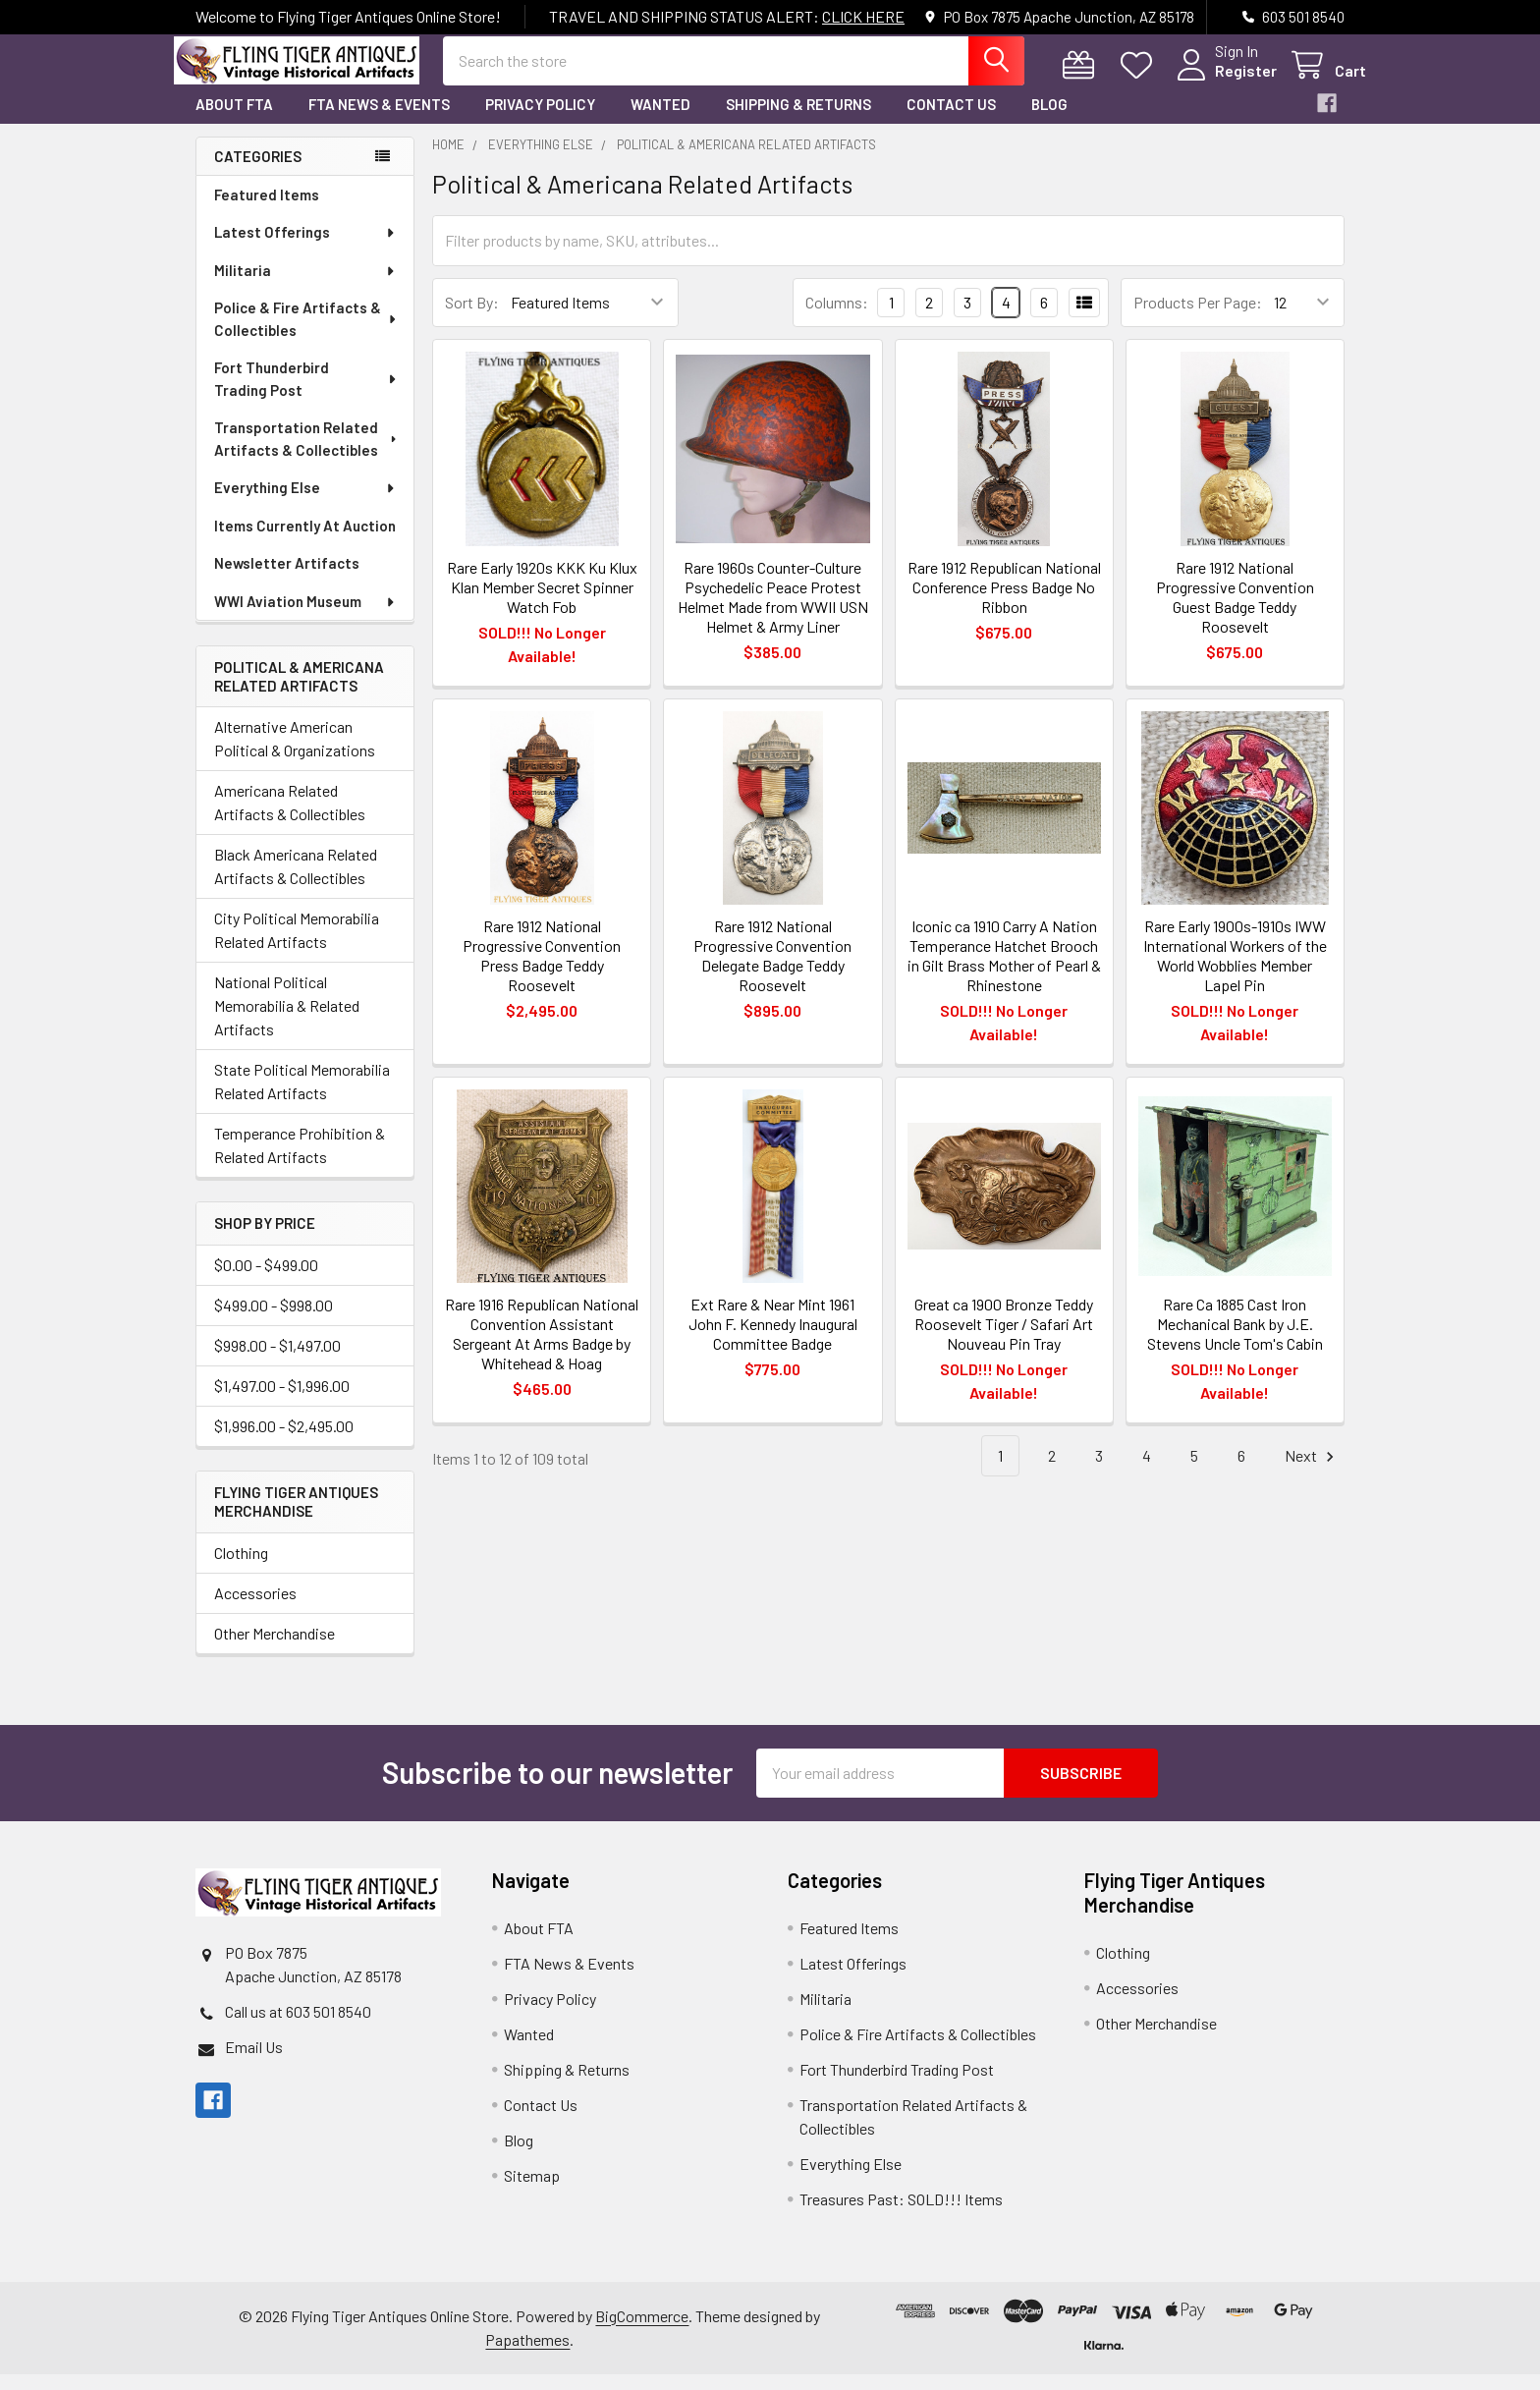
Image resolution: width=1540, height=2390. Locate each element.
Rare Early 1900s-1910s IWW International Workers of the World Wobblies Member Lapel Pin (1235, 971)
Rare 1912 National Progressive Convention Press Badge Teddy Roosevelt (542, 971)
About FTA (234, 121)
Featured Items (266, 211)
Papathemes (527, 2355)
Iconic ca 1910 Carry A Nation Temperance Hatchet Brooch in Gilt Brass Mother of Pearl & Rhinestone (1004, 971)
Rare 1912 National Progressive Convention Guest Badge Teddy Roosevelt (1235, 612)
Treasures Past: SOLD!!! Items (901, 2214)
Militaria (305, 287)
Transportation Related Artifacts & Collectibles (307, 455)
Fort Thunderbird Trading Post (306, 395)
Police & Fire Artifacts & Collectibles (306, 335)
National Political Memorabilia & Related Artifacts (286, 1022)
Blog (1049, 121)
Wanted (660, 121)
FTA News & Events (379, 121)
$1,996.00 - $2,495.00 (284, 1442)
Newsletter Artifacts (286, 579)
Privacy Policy (540, 121)
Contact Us (951, 121)
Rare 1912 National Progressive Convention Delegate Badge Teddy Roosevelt (772, 971)
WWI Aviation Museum (305, 618)
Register (1224, 81)
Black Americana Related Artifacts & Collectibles (295, 883)
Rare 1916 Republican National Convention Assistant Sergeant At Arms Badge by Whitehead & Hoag (541, 1349)
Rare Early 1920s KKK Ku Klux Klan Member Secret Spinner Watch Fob (542, 603)
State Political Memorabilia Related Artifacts (302, 1098)
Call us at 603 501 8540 (298, 2027)
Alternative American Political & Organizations (294, 755)
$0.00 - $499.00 (266, 1281)
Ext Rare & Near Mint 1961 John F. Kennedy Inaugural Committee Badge (772, 1339)
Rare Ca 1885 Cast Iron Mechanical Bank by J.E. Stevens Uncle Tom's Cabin (1235, 1339)
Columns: (836, 317)
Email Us (254, 2062)
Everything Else (305, 504)
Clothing (241, 1568)
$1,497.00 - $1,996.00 (282, 1402)
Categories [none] (258, 172)
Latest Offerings (305, 248)
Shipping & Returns (798, 121)
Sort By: (472, 318)
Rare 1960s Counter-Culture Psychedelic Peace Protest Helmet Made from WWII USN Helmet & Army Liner (773, 612)
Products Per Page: (1197, 318)
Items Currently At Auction (305, 542)
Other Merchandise (274, 1649)
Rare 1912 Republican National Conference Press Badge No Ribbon (1004, 603)
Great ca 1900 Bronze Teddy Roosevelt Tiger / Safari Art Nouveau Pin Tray (1003, 1339)
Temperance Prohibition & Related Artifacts (299, 1161)
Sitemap (532, 2191)
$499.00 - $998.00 (273, 1321)
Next (1312, 1472)
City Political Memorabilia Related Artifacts (296, 946)
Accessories (255, 1608)
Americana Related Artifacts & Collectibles (289, 819)
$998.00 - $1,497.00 (277, 1362)
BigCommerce (641, 2331)
